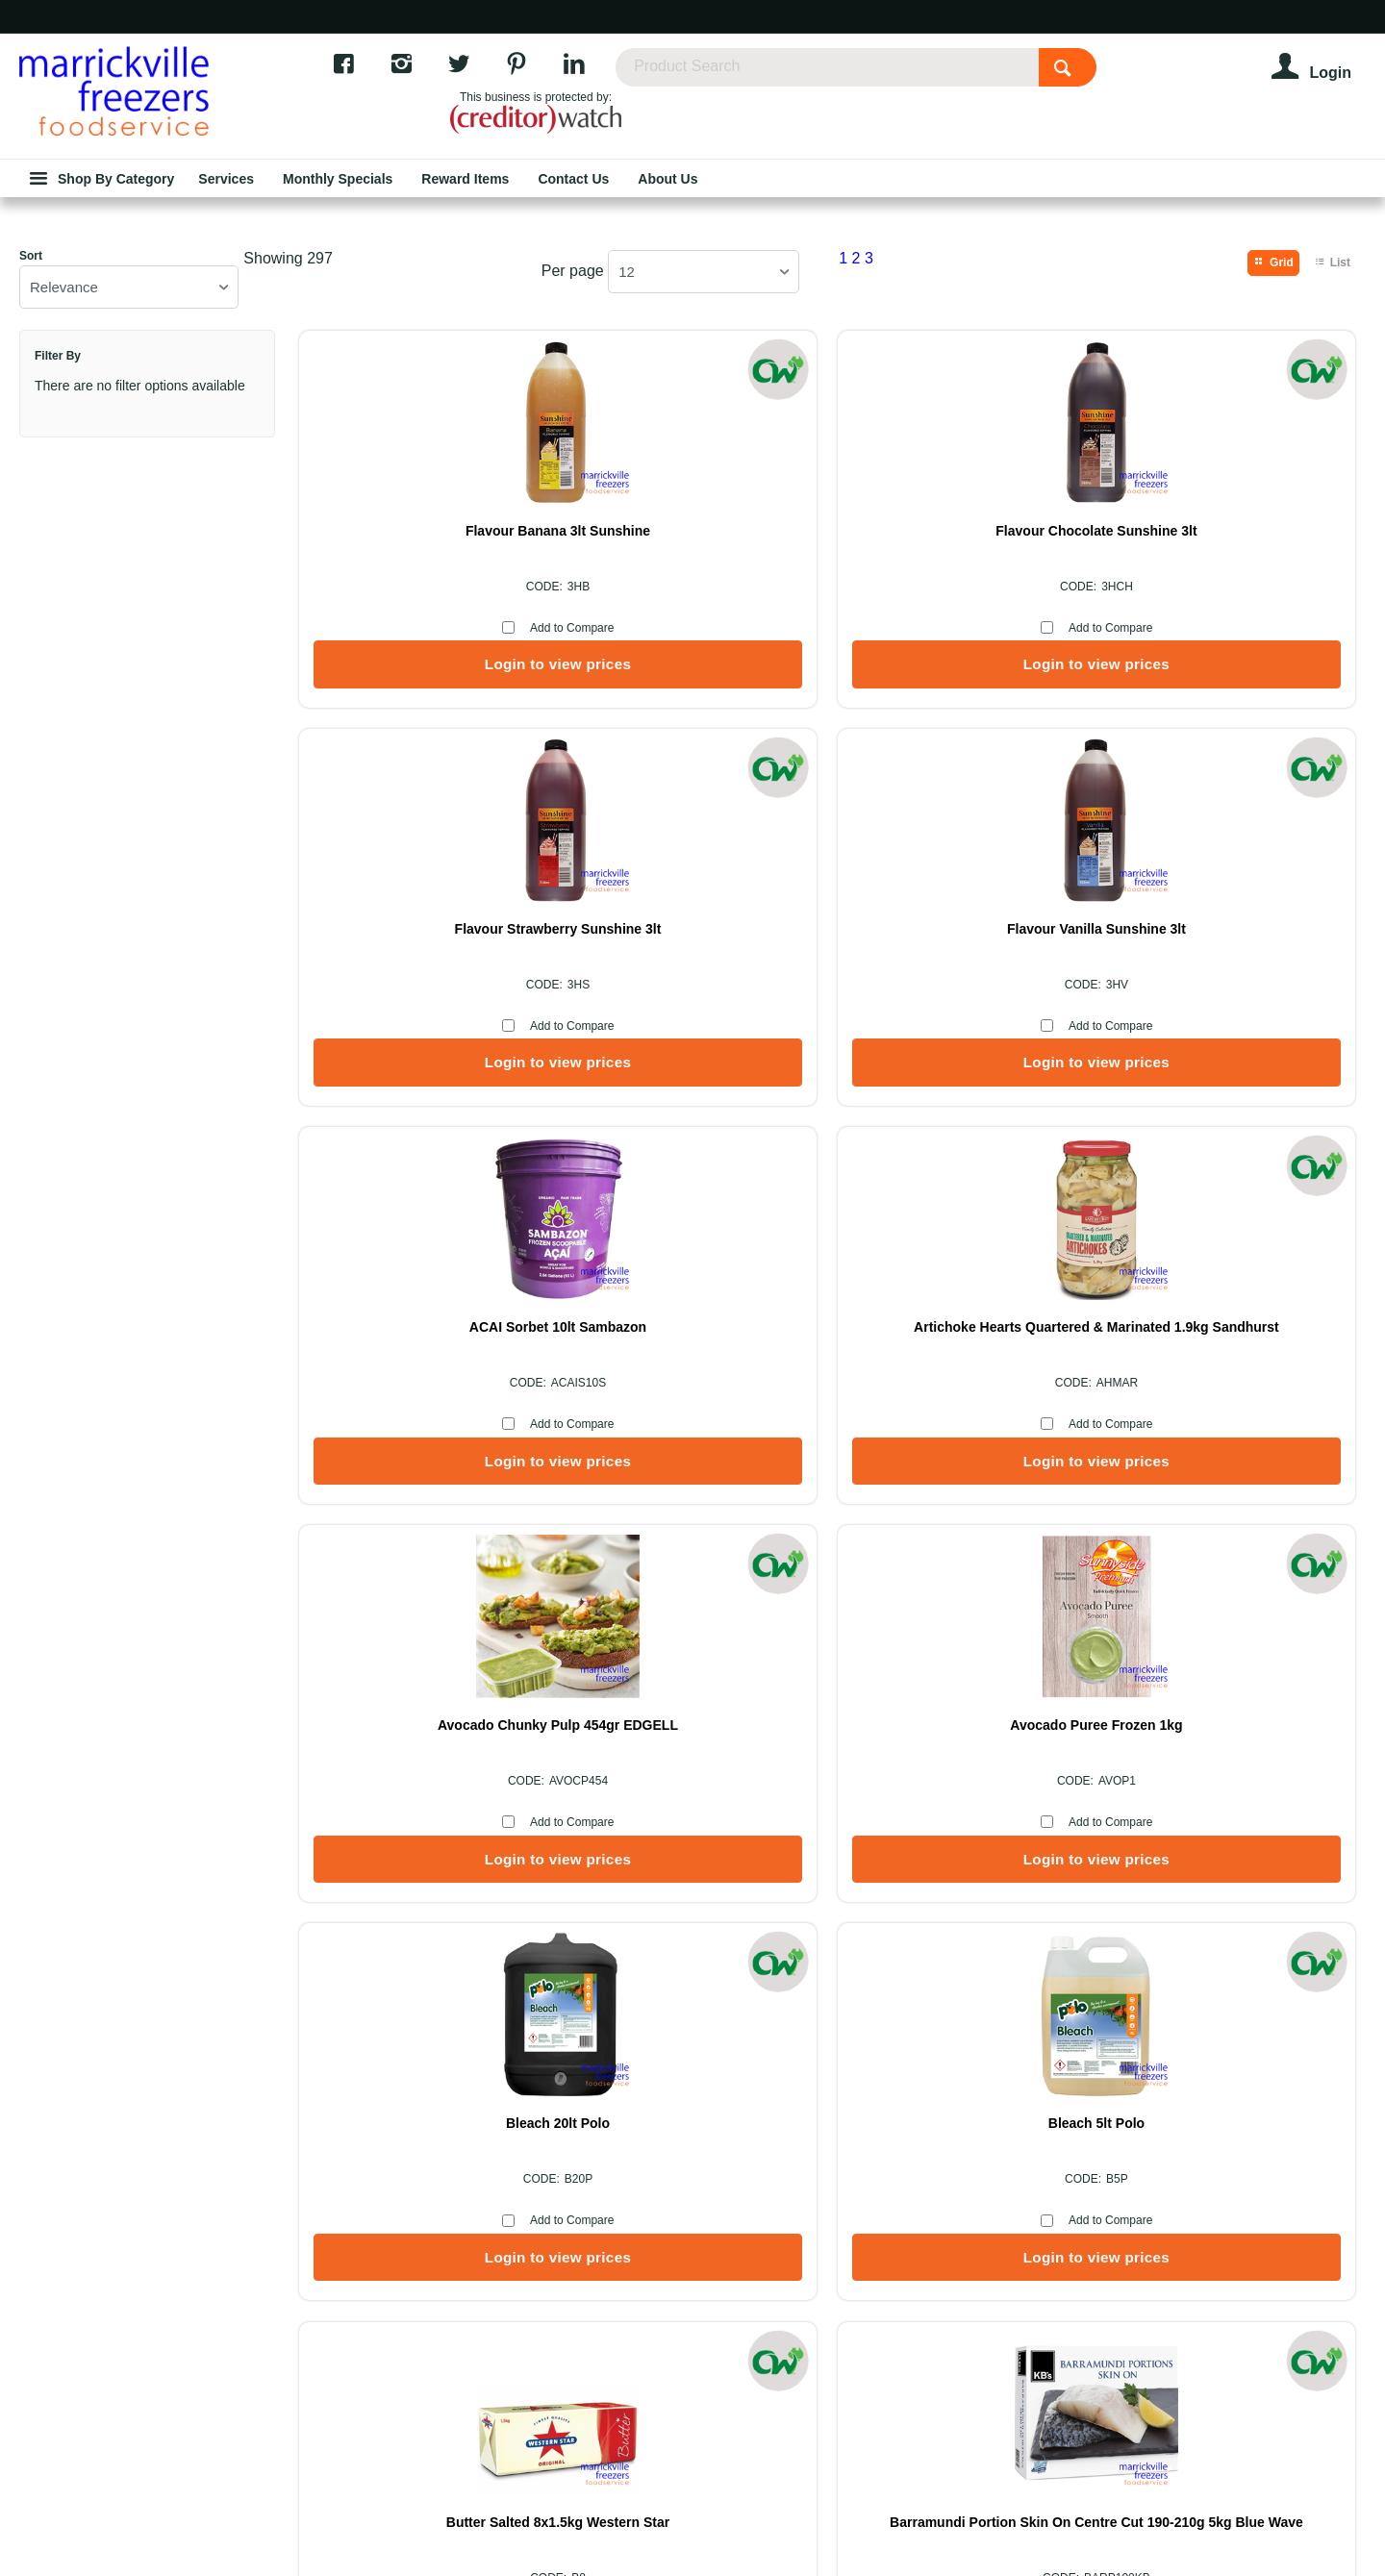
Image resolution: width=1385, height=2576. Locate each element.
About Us (589, 2042)
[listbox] (129, 412)
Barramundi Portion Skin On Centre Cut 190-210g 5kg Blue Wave (1231, 1461)
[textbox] (904, 77)
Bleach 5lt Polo (692, 1454)
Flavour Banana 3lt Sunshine (423, 655)
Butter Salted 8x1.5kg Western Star (961, 1454)
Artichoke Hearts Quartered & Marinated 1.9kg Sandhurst (693, 1062)
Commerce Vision (642, 2510)
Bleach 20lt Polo (423, 1454)
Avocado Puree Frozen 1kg (1231, 1055)
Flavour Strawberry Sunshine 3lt (962, 655)
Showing (288, 383)
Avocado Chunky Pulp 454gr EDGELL (961, 1062)
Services (795, 2042)
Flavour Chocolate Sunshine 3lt (692, 655)
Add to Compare (437, 753)
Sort (30, 381)
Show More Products (837, 1668)
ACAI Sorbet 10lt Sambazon (423, 1055)
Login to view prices (423, 789)
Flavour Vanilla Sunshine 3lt (1231, 655)
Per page (572, 396)
